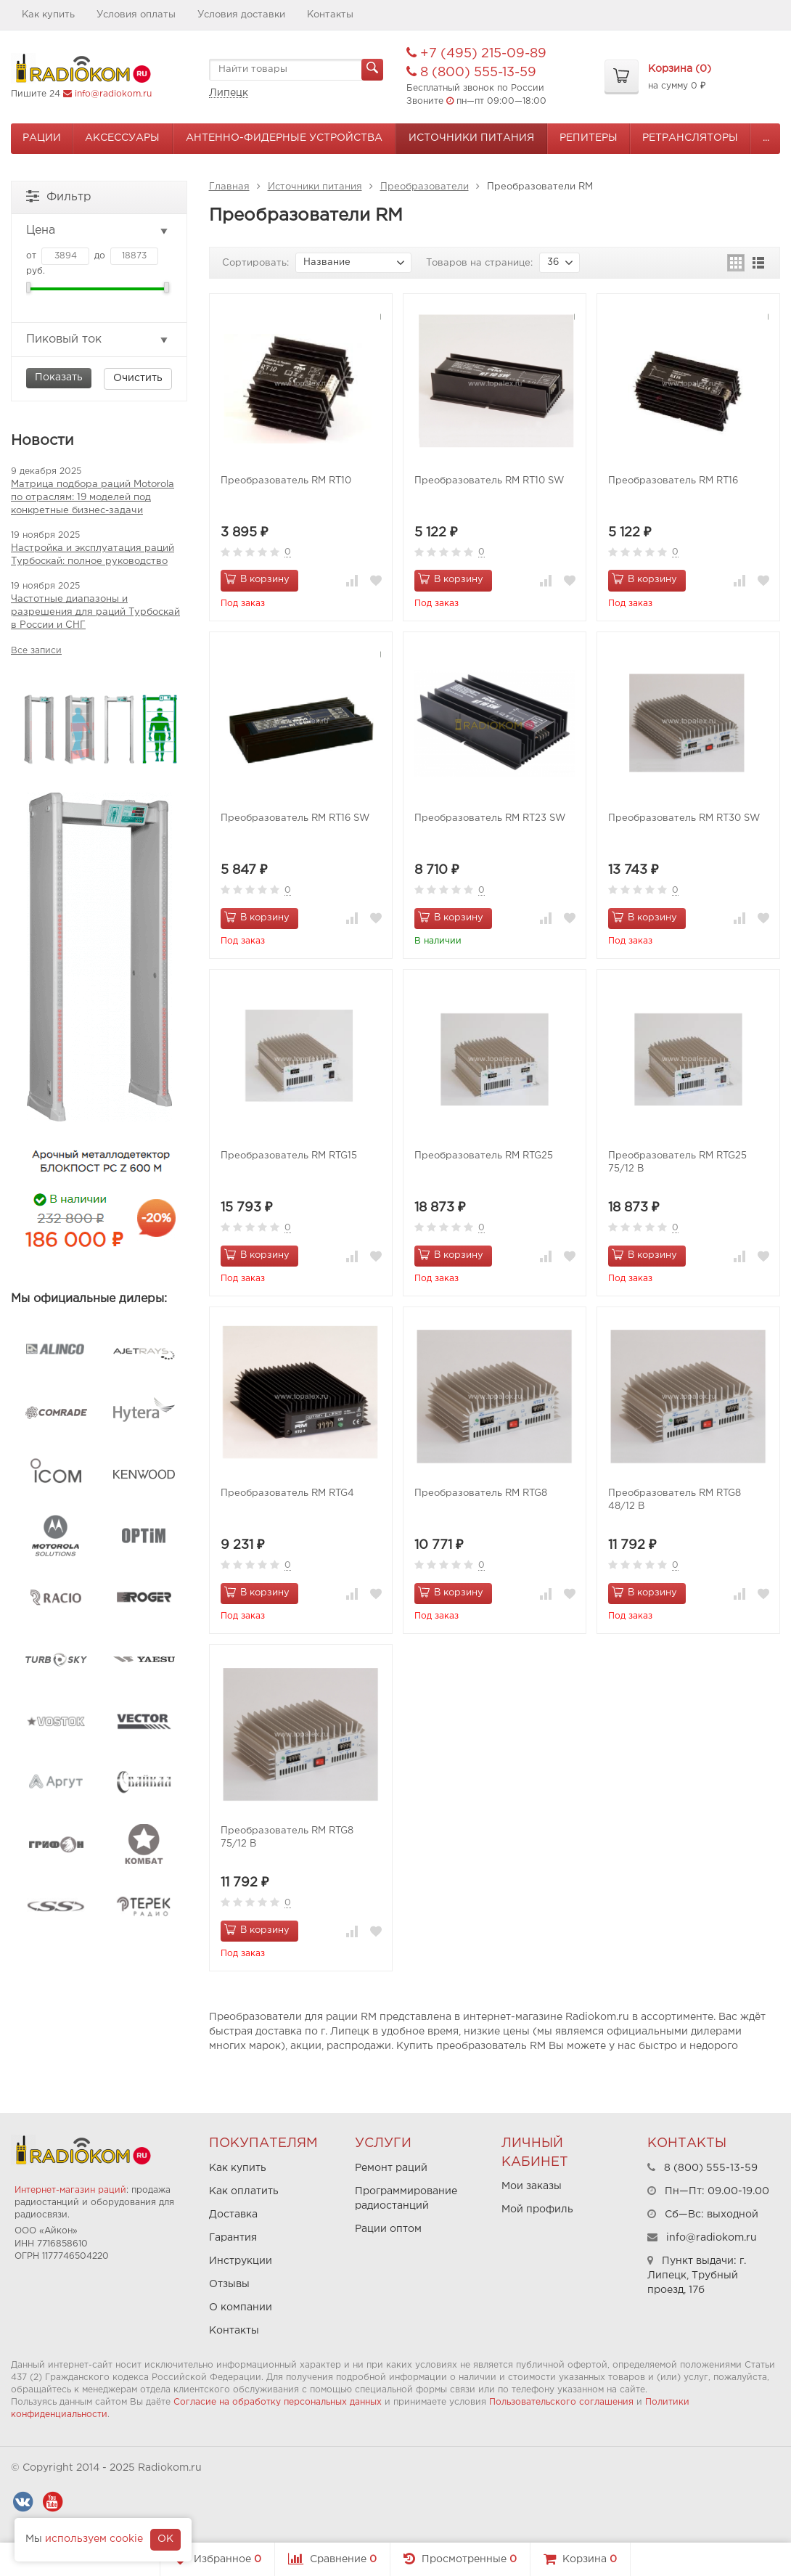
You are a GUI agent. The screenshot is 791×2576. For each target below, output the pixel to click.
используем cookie (94, 2539)
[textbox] (296, 70)
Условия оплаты (136, 15)
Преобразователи (424, 187)
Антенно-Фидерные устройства (284, 138)
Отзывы (229, 2284)
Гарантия (233, 2237)
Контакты (330, 15)
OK (165, 2539)
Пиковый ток (98, 339)
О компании (240, 2307)
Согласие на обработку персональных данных (277, 2402)
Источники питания (471, 138)
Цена (98, 231)
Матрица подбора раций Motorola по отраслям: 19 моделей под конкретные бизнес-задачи (92, 498)
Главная (229, 187)
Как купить (48, 15)
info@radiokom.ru (113, 94)
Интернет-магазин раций (70, 2190)
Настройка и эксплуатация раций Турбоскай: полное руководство (92, 554)
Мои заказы (531, 2186)
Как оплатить (244, 2191)
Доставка (233, 2214)
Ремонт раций (391, 2168)
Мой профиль (537, 2209)
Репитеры (589, 138)
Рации (41, 138)
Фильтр (58, 195)
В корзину (257, 578)
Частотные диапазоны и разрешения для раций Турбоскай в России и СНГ (95, 612)
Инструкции (240, 2261)
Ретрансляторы (690, 138)
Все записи (36, 651)
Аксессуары (122, 138)
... (766, 138)
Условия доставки (241, 15)
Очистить (138, 378)
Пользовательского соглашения (561, 2402)
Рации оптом (388, 2229)
